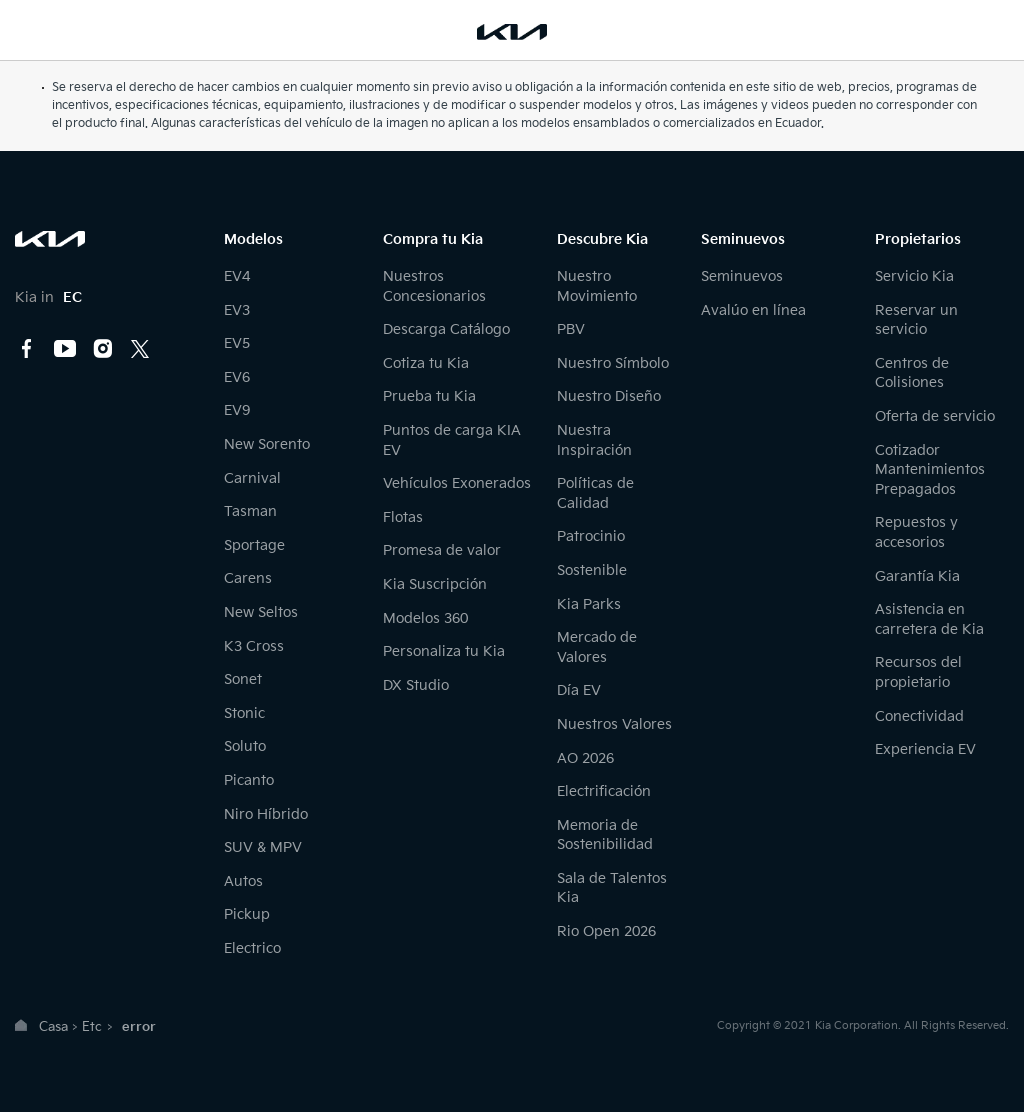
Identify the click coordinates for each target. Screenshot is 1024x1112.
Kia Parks (589, 604)
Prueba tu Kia (429, 396)
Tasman (250, 511)
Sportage (254, 545)
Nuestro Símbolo (613, 363)
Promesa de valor (442, 550)
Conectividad (919, 716)
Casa (53, 1027)
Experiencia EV (925, 749)
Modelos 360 (425, 618)
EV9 (237, 410)
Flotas (403, 517)
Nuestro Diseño (609, 396)
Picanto (249, 780)
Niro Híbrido (266, 814)
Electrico (252, 948)
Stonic (244, 713)
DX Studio (416, 685)
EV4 (237, 276)
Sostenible (592, 570)
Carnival (252, 478)
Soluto (245, 746)
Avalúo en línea (753, 310)
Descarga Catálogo (446, 329)
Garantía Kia (917, 576)
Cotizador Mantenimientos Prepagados (930, 470)
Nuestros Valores (614, 724)
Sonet (243, 679)
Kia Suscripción (435, 584)
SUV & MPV (263, 847)
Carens (248, 578)
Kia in (48, 297)
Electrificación (604, 791)
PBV (571, 329)
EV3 (237, 310)
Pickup (247, 914)
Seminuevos (742, 276)
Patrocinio (591, 536)
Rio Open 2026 (606, 931)
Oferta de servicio (935, 416)
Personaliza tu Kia (444, 651)
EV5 (237, 343)
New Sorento (267, 444)
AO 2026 (585, 758)
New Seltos (261, 612)
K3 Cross (254, 646)
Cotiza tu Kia (426, 363)
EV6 (237, 377)
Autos (243, 881)
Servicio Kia (914, 276)
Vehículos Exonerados (457, 483)
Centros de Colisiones (912, 373)
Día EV (579, 690)
